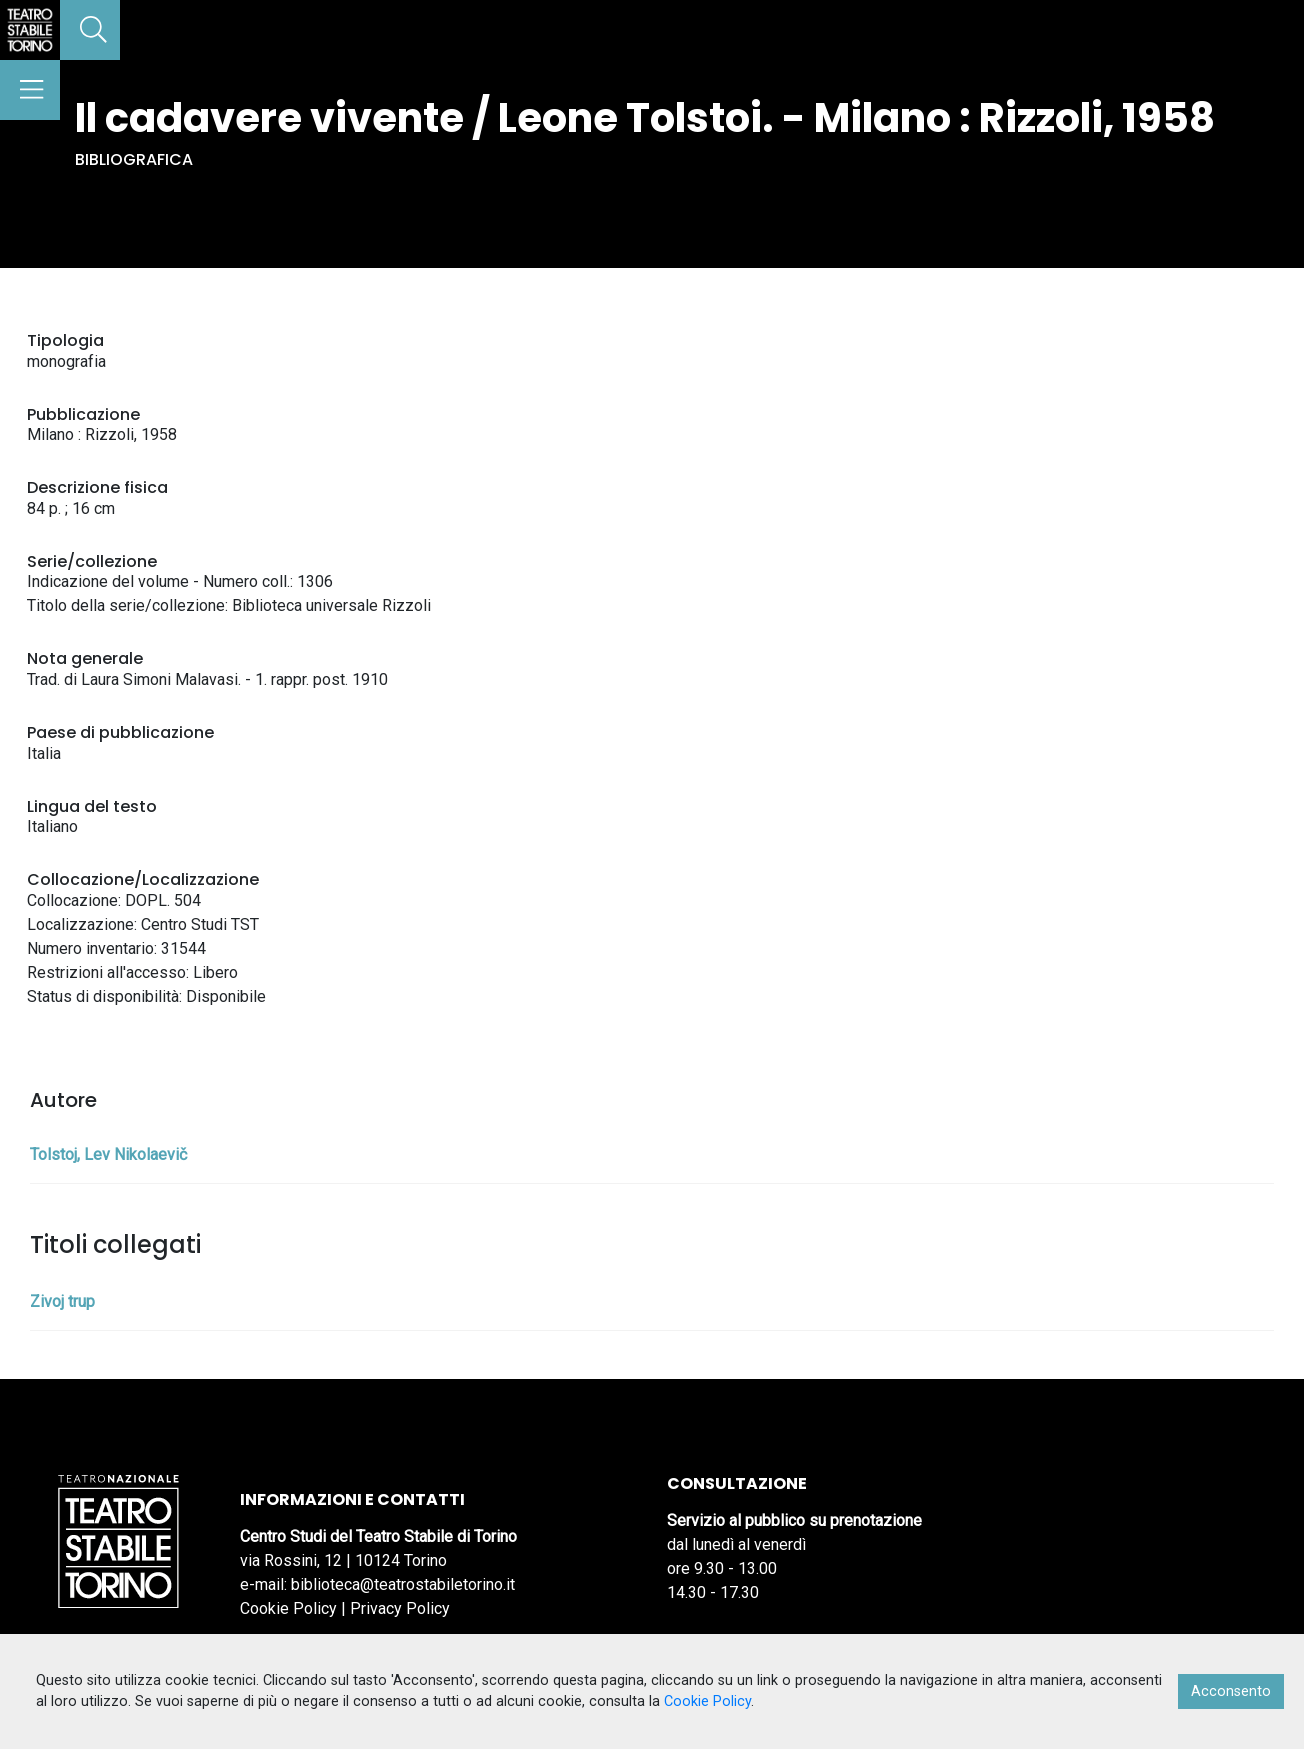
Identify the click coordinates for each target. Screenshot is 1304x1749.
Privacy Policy (400, 1608)
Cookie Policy (288, 1608)
